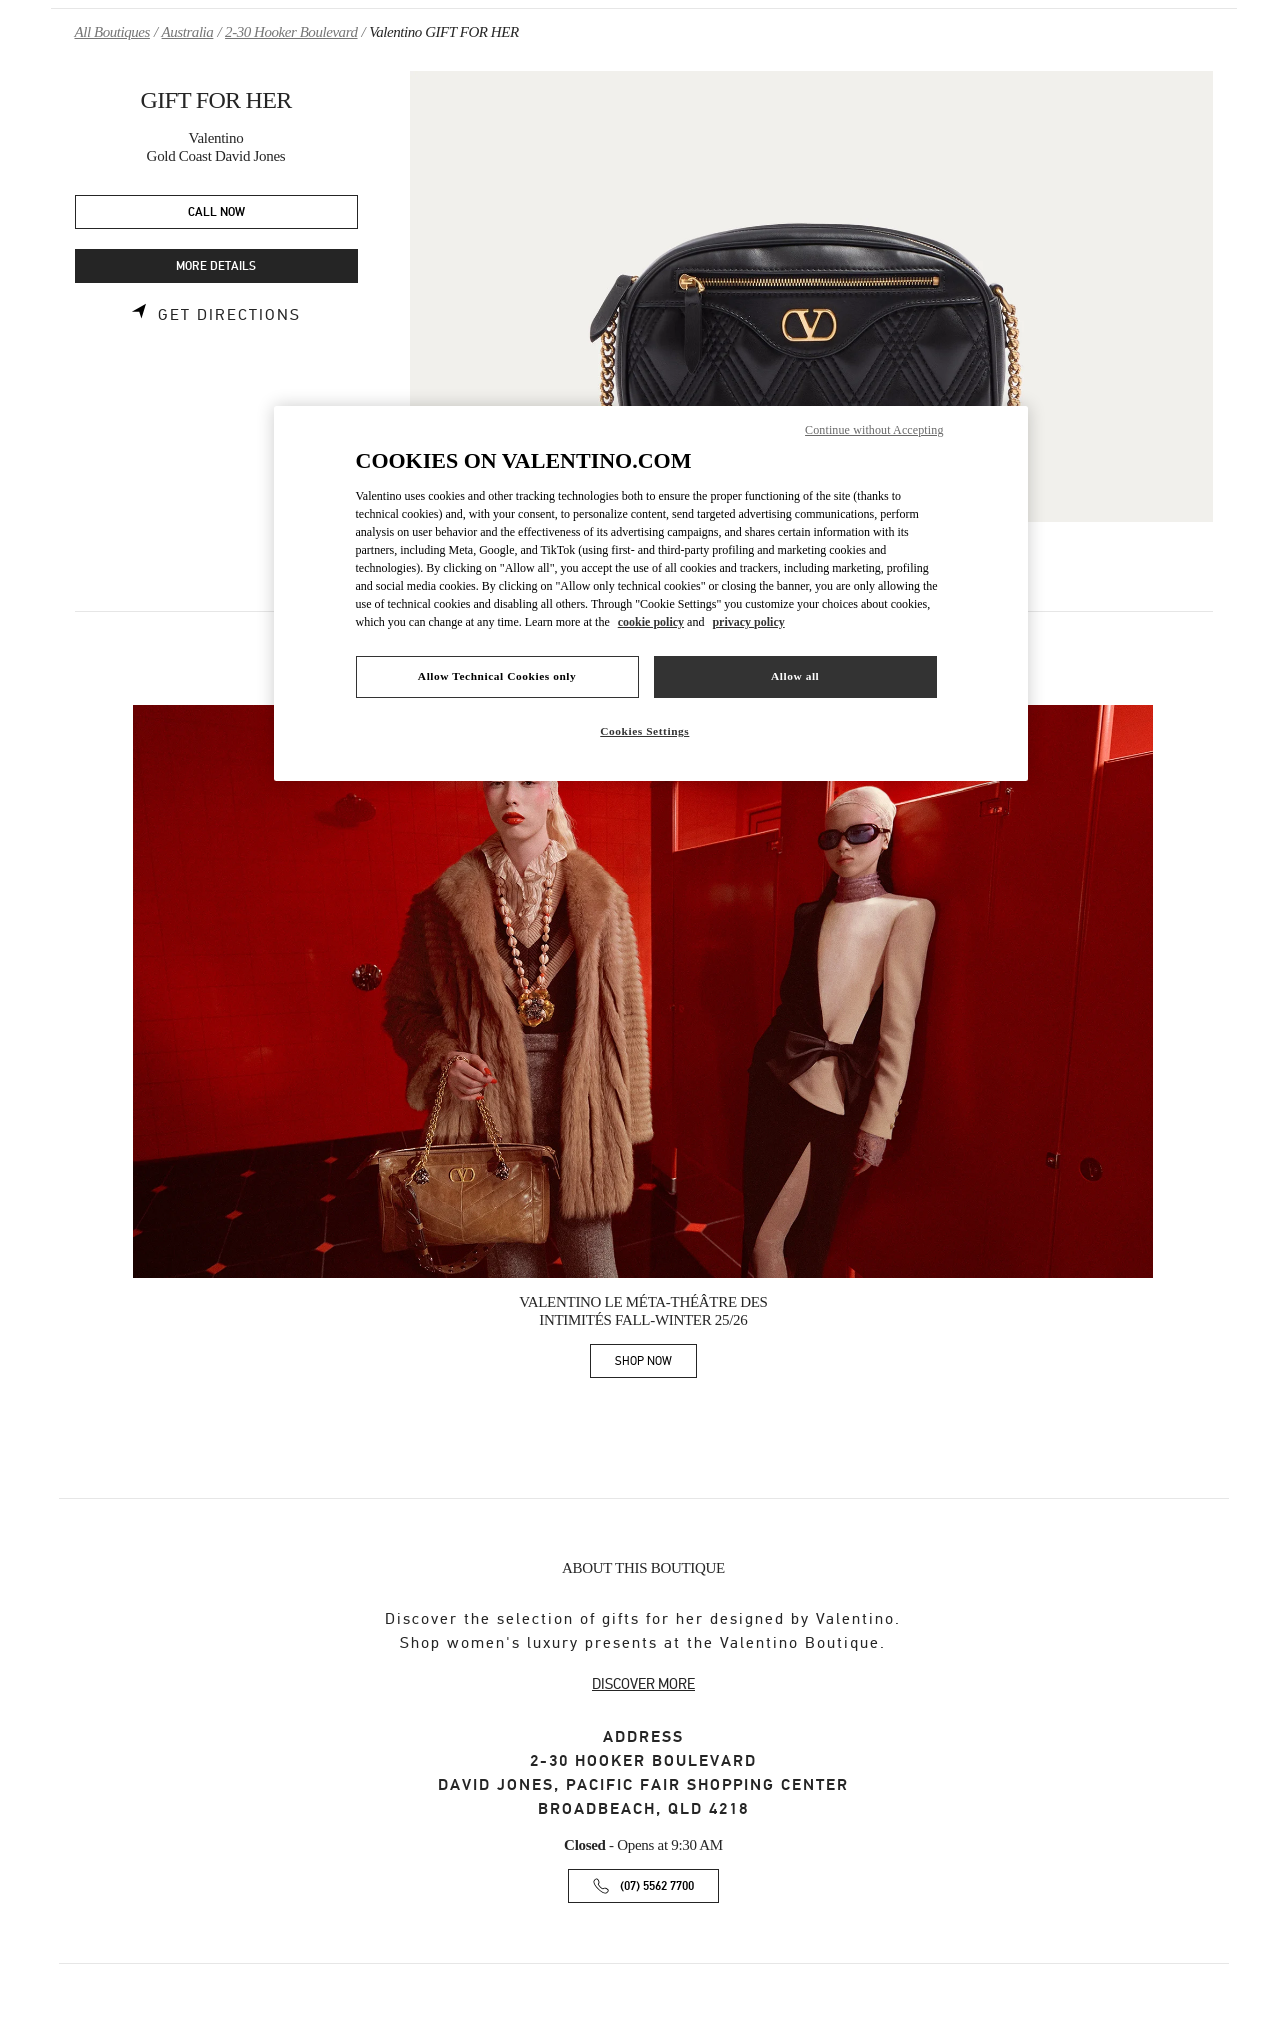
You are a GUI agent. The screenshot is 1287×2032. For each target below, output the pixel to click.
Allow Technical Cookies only (497, 676)
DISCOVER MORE (643, 1684)
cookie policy (651, 622)
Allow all (795, 676)
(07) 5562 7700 (657, 1886)
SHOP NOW (656, 1364)
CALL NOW (216, 212)
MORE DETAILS (216, 266)
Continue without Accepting (874, 430)
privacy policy (748, 622)
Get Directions (229, 315)
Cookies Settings (644, 731)
